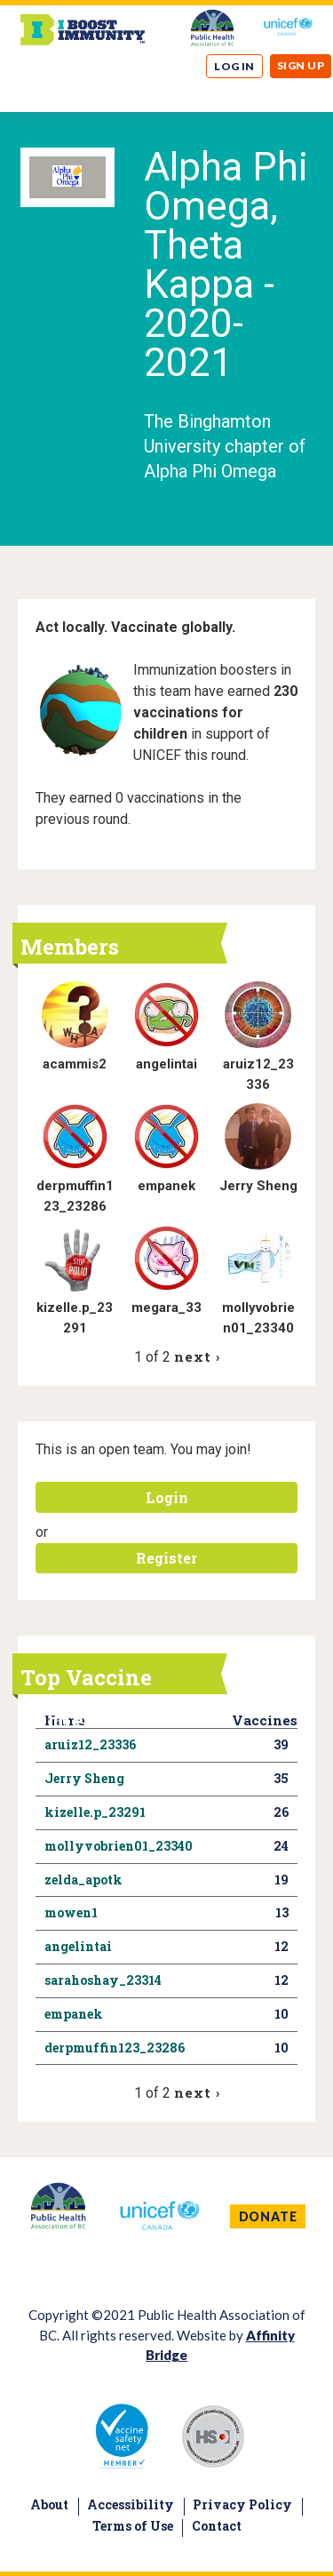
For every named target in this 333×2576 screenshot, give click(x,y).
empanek (166, 1186)
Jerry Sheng (258, 1186)
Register (166, 1557)
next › (196, 1356)
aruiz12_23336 (90, 1744)
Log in (234, 66)
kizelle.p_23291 (95, 1812)
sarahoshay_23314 (103, 1980)
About (49, 2504)
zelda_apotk (83, 1879)
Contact (217, 2525)
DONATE (268, 2216)
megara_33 (166, 1308)
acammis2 (75, 1064)
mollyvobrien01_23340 (118, 1845)
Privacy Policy (242, 2504)
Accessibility (130, 2504)
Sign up (300, 65)
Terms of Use (132, 2525)
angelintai (166, 1064)
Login (167, 1497)
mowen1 (71, 1912)
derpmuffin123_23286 (114, 2047)
